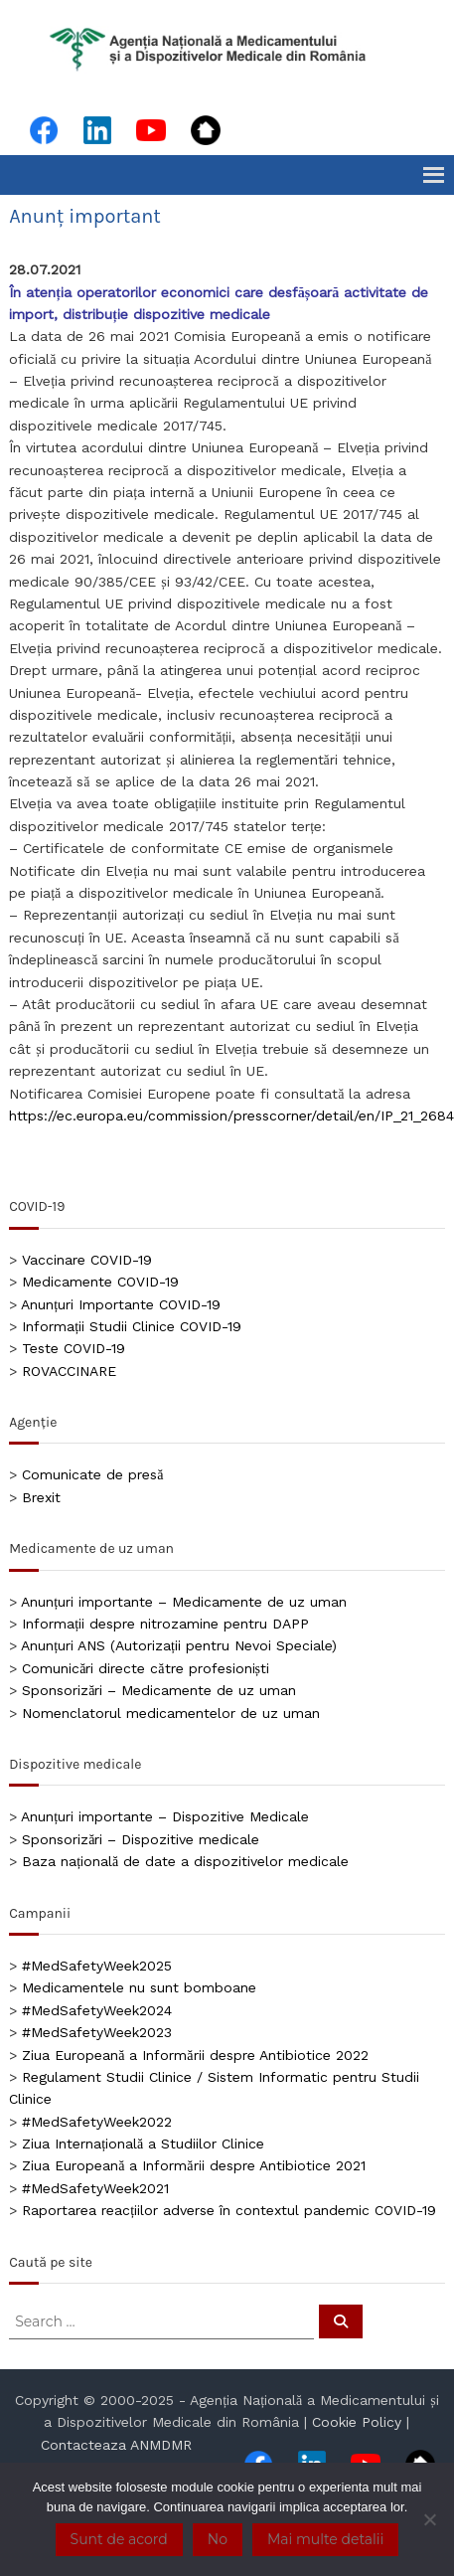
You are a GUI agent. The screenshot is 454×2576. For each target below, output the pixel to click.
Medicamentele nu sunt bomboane (139, 1987)
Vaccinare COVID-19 (87, 1260)
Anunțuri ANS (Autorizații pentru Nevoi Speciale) (179, 1645)
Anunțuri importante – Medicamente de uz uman (184, 1602)
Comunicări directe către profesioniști (145, 1668)
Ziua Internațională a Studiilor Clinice (143, 2143)
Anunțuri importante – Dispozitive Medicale (165, 1816)
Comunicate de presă (92, 1474)
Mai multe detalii (325, 2539)
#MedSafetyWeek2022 (97, 2122)
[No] (429, 2519)
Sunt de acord (119, 2539)
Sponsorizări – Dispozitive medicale (140, 1839)
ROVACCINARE (69, 1371)
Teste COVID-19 (73, 1348)
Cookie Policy (356, 2422)
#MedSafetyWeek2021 (95, 2188)
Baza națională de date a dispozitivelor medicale (185, 1861)
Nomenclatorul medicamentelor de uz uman (171, 1713)
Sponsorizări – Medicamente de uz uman (159, 1690)
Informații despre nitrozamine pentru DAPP (165, 1623)
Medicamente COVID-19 (100, 1281)
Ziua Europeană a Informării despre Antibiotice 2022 (195, 2055)
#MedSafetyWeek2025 (97, 1966)
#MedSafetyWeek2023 (97, 2032)
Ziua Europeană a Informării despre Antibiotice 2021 (193, 2165)
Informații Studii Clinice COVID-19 (131, 1326)
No (217, 2539)
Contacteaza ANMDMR (116, 2445)
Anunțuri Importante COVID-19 (121, 1304)
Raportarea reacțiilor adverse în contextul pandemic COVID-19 (229, 2210)
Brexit (41, 1497)
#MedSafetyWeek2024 (97, 2010)
